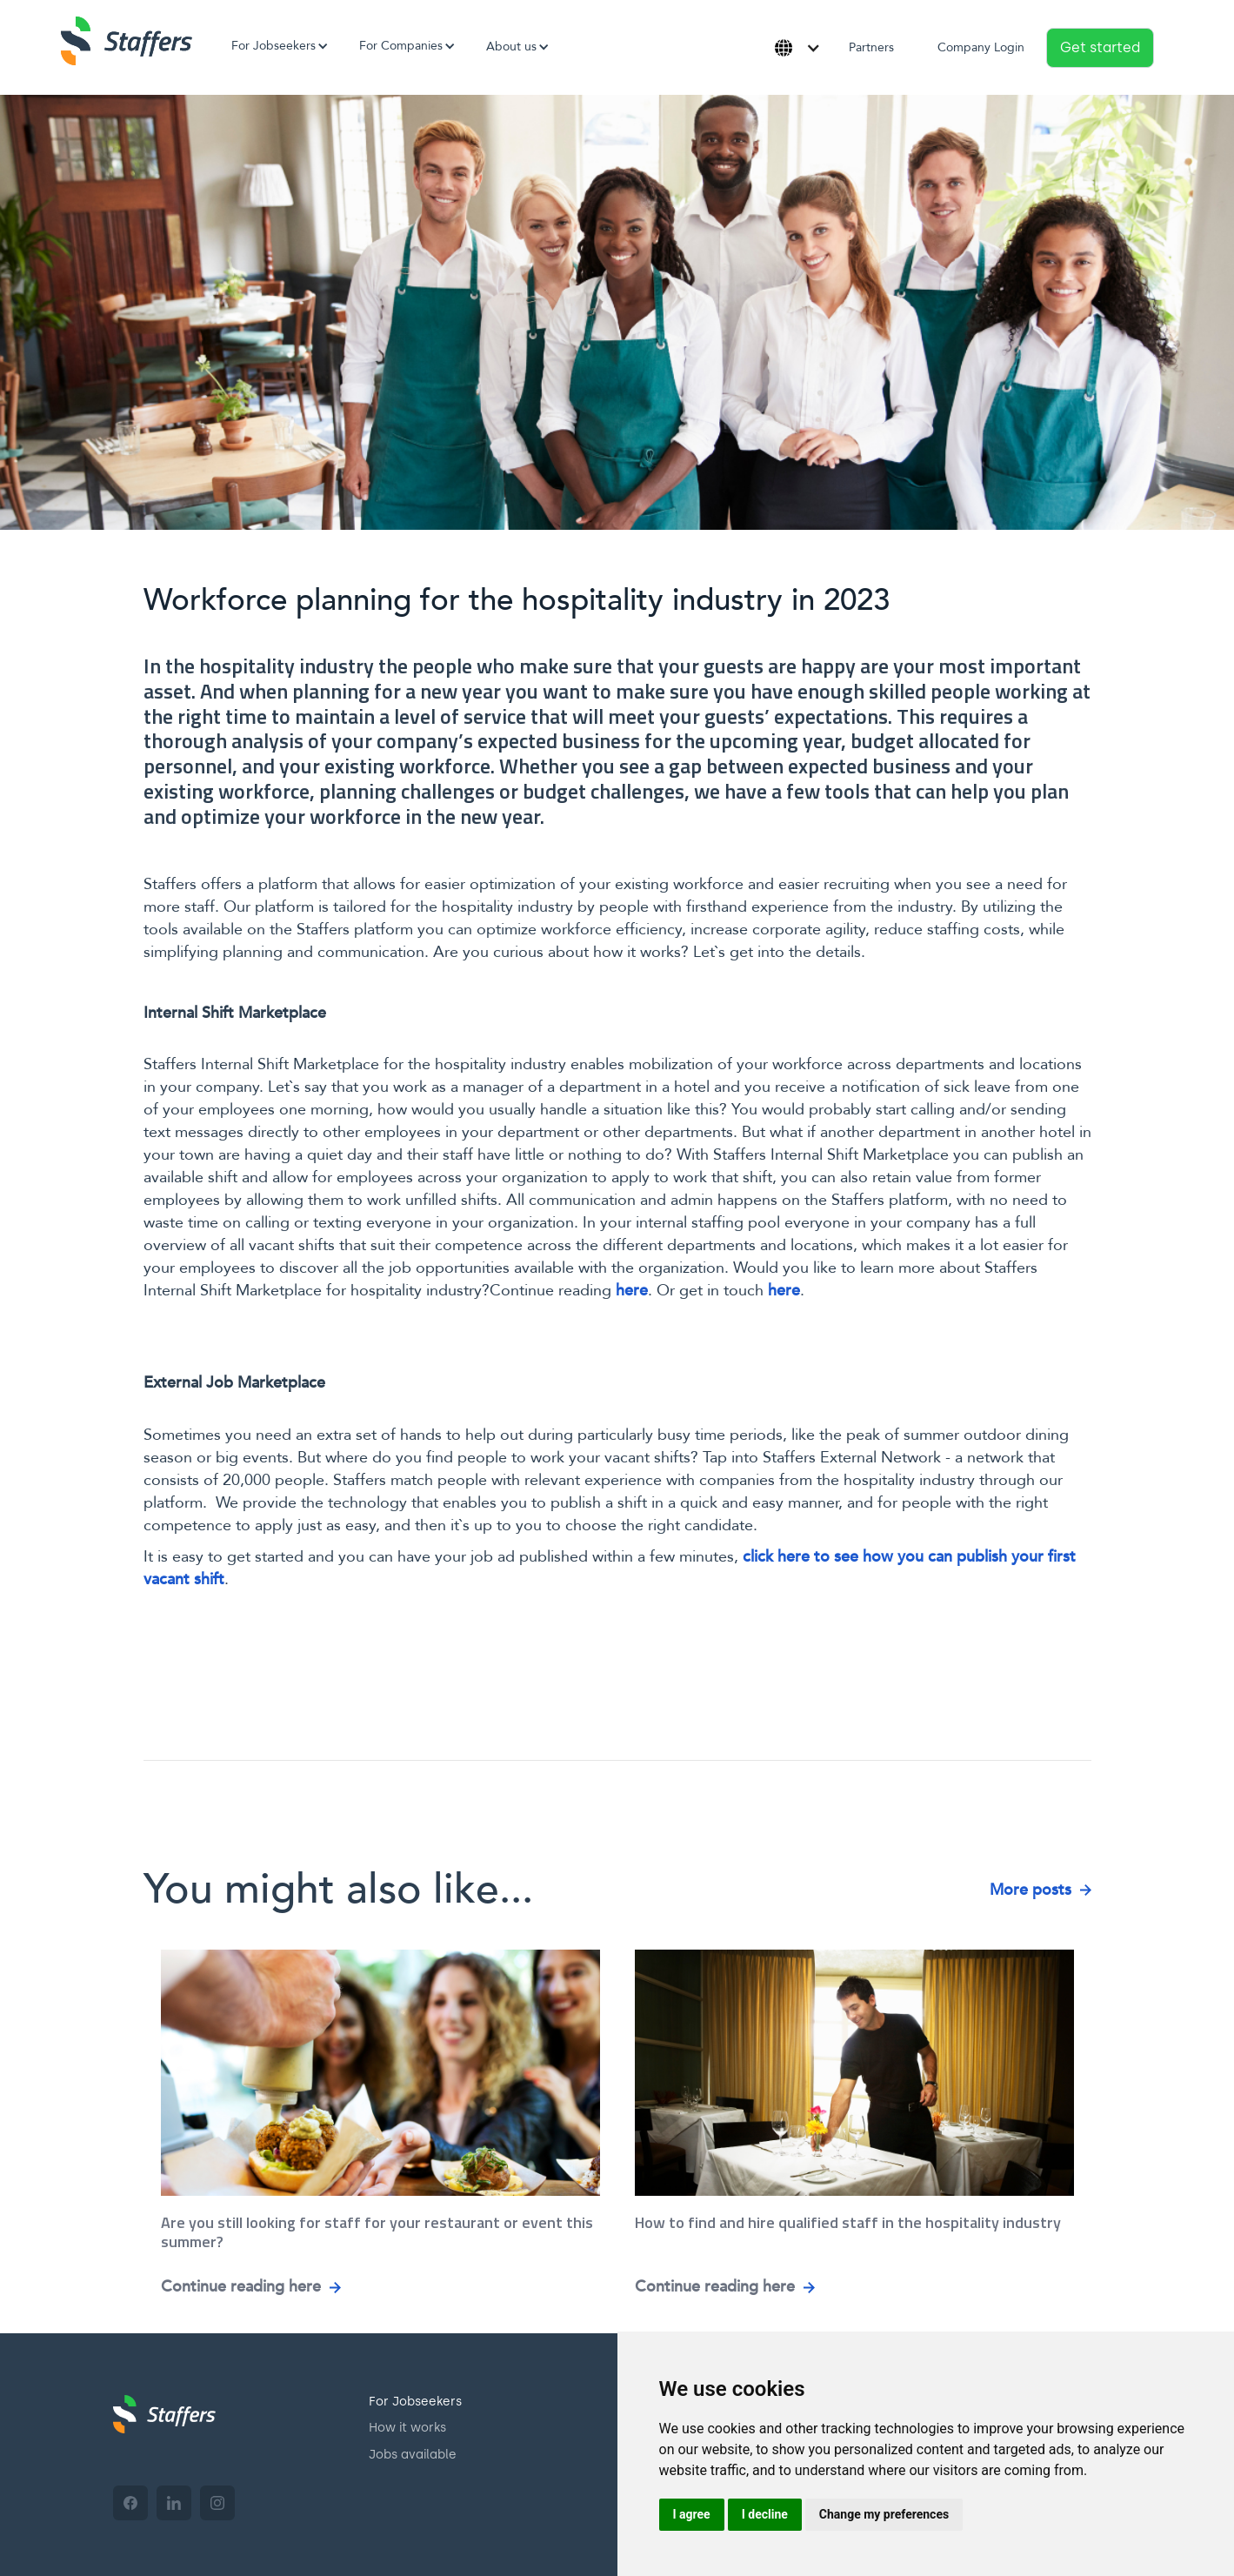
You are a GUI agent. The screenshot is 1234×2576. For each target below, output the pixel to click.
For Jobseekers (415, 2401)
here (632, 1290)
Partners (871, 47)
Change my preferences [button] (884, 2514)
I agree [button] (691, 2514)
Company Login (980, 47)
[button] (273, 46)
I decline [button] (765, 2514)
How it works (407, 2427)
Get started (1100, 47)
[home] (126, 41)
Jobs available (413, 2454)
